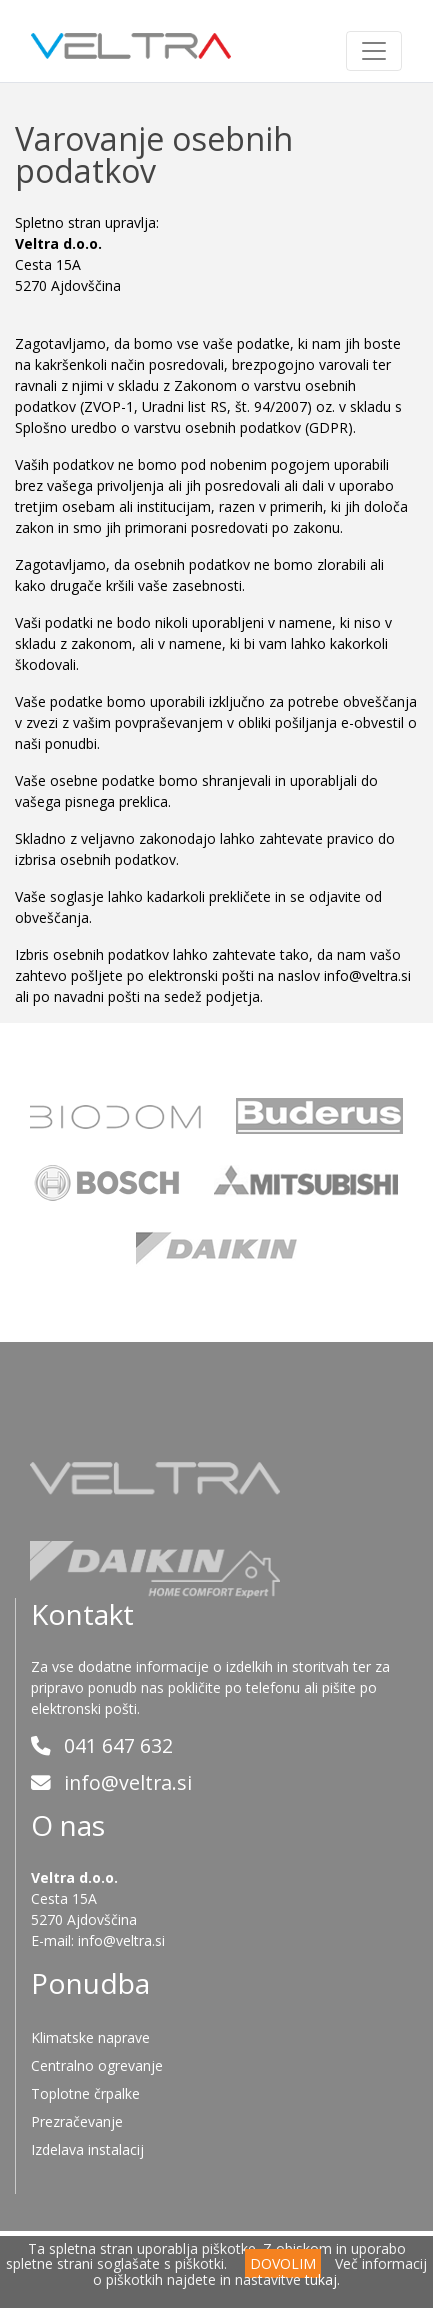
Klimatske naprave (90, 2037)
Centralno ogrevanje (97, 2065)
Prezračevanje (77, 2121)
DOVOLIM (283, 2263)
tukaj (321, 2279)
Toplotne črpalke (85, 2093)
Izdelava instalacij (87, 2149)
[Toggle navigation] (374, 51)
